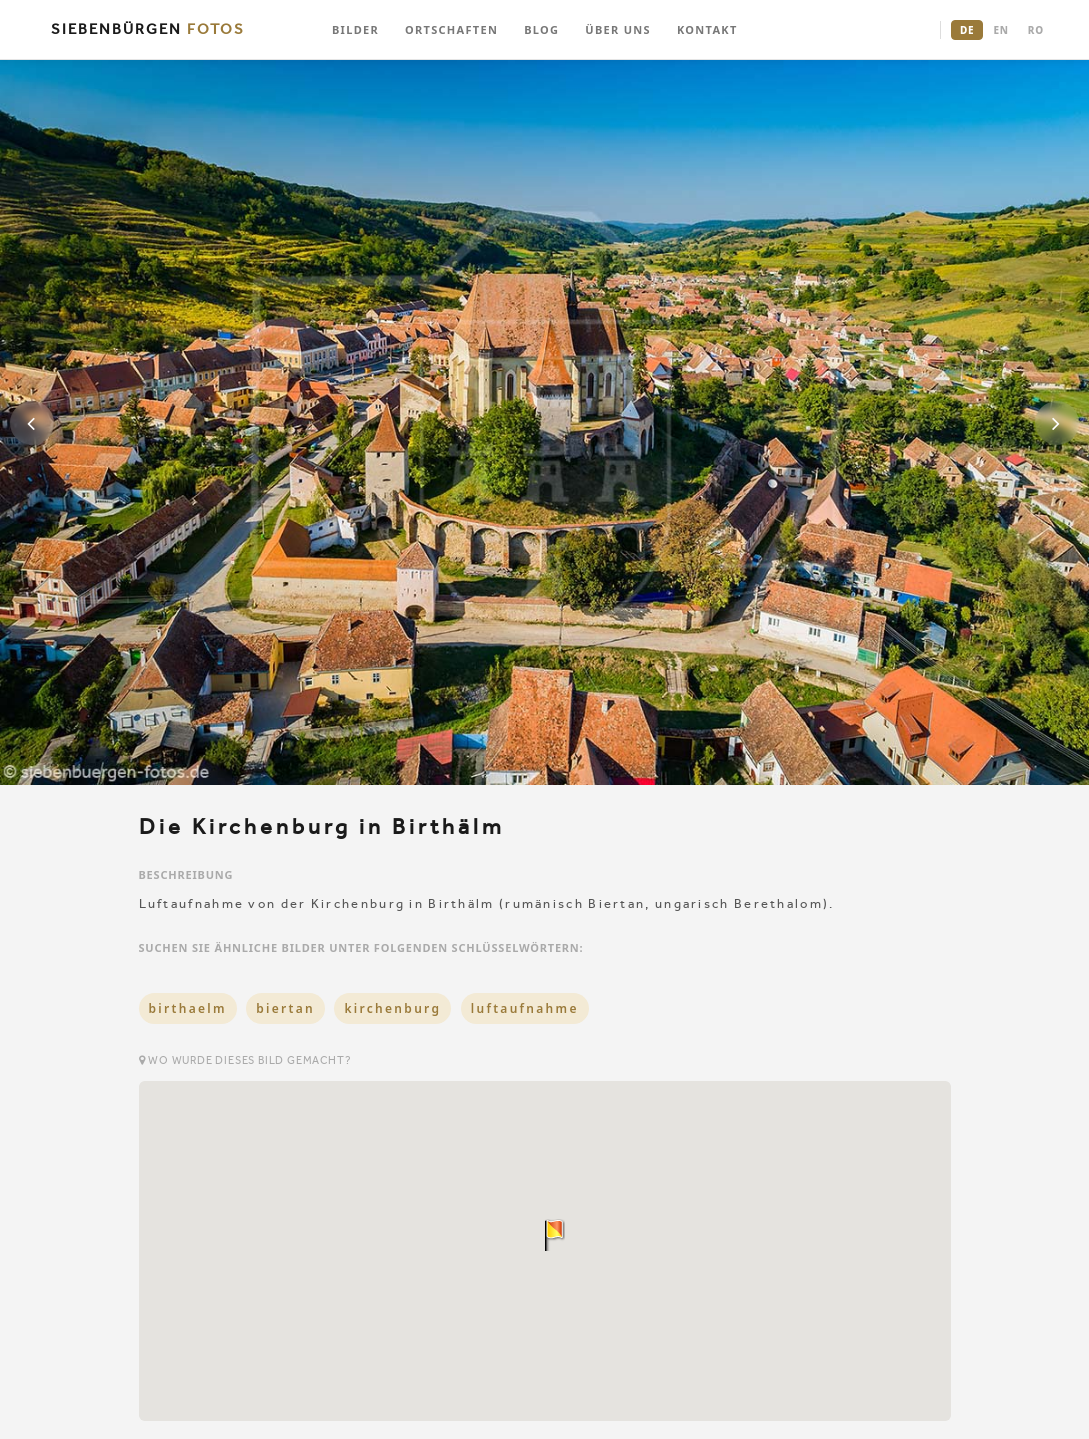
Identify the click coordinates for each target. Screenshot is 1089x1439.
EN (1000, 30)
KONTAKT (707, 29)
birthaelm (188, 1008)
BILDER (355, 29)
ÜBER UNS (618, 29)
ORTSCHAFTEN (451, 29)
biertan (285, 1008)
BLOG (541, 29)
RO (1036, 30)
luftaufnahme (525, 1008)
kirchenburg (392, 1008)
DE (967, 30)
